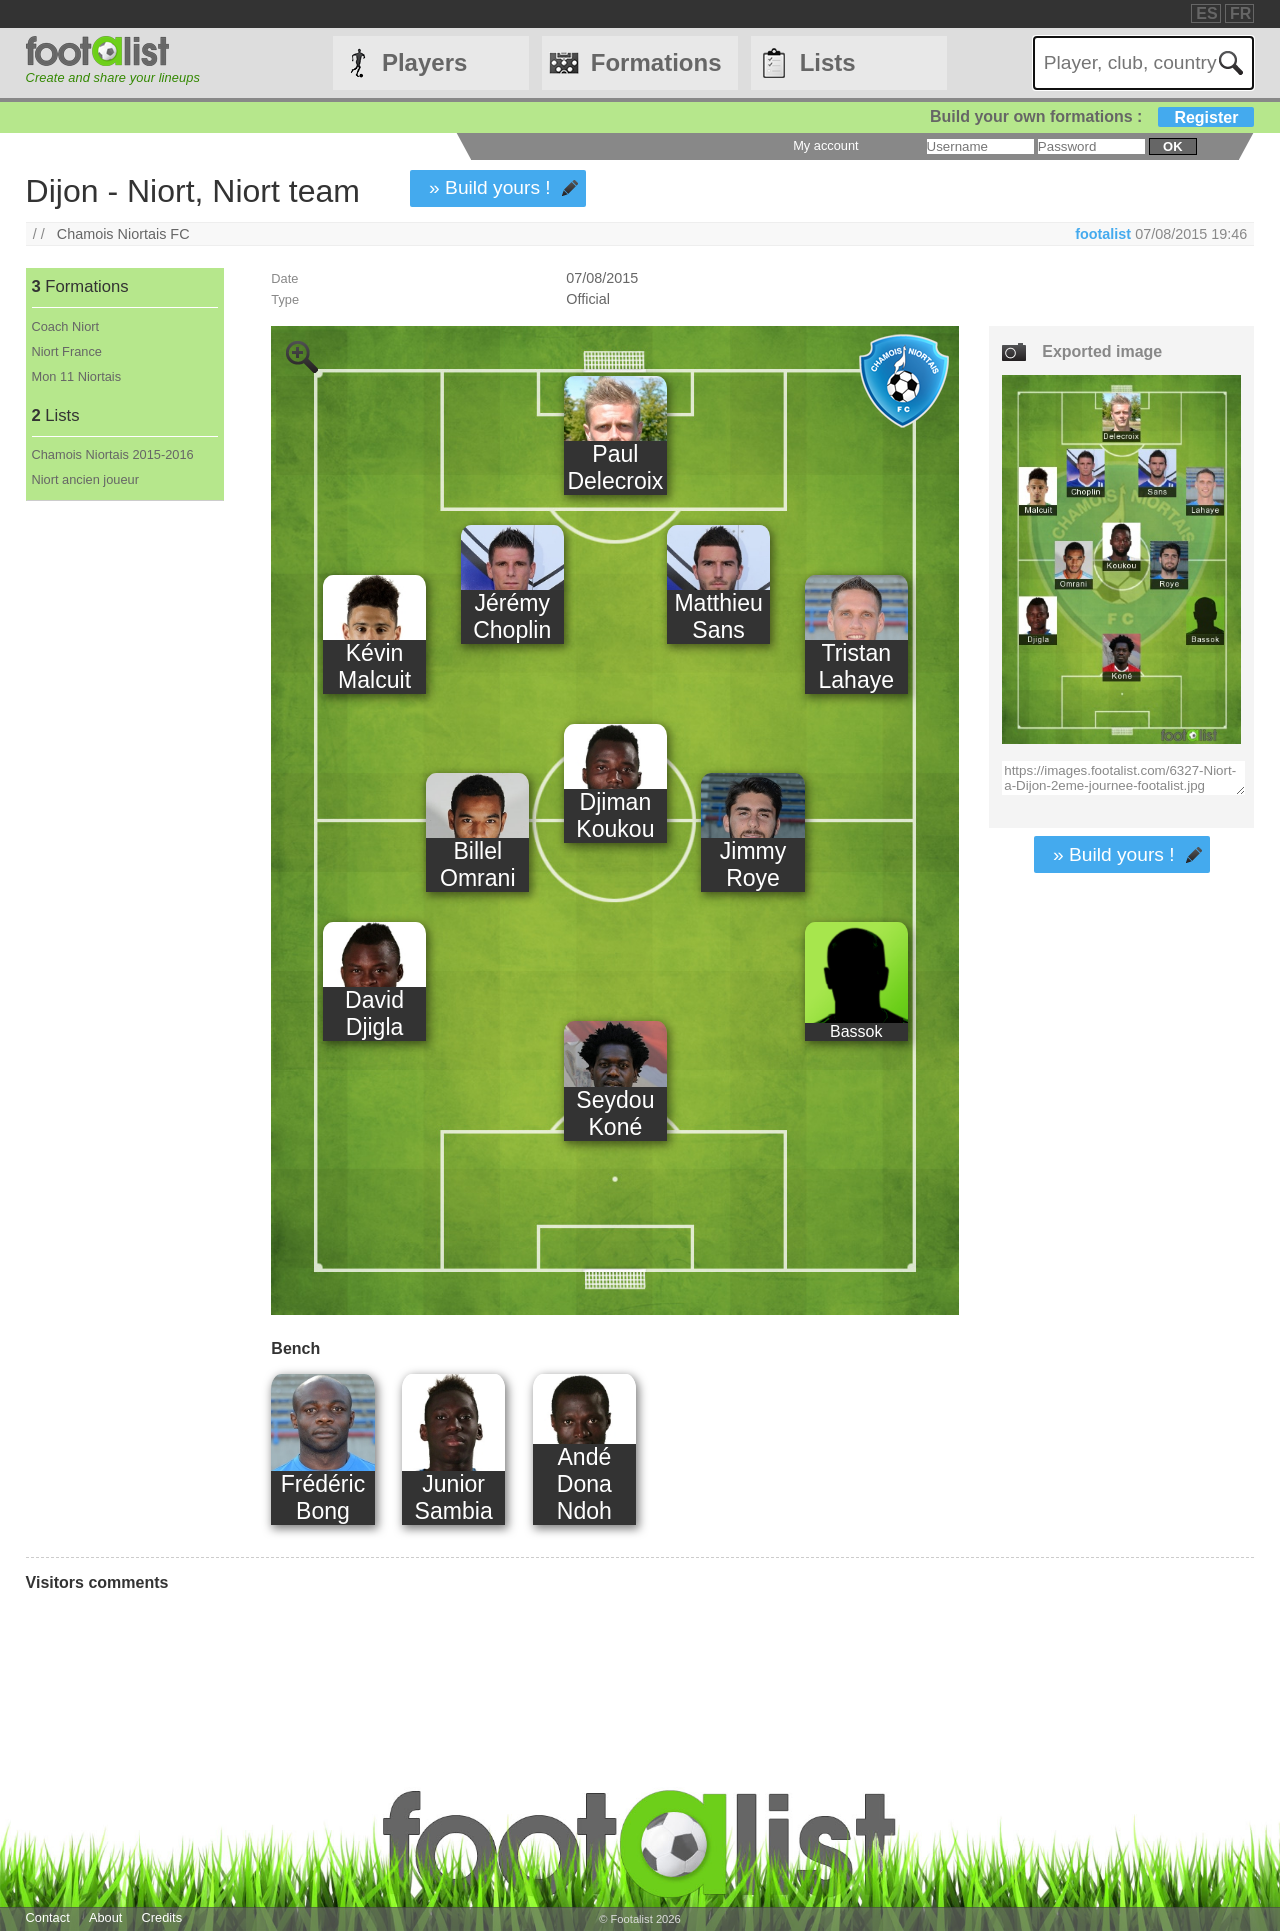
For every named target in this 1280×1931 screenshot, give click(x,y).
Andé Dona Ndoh (584, 1484)
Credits (162, 1917)
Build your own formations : (1092, 116)
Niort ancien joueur (85, 479)
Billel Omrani (478, 864)
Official (588, 299)
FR (1240, 13)
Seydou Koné (615, 1113)
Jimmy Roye (753, 864)
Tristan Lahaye (856, 666)
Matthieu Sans (718, 616)
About (105, 1917)
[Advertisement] (124, 833)
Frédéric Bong (323, 1497)
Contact (48, 1917)
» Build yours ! (490, 187)
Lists (828, 62)
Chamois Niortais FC (123, 234)
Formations (656, 62)
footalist (1103, 234)
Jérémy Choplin (512, 616)
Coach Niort (66, 326)
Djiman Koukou (615, 815)
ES (1206, 13)
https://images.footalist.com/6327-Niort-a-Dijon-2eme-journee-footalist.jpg (1123, 778)
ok (1172, 146)
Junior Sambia (454, 1497)
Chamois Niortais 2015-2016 (113, 454)
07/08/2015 (602, 278)
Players (424, 62)
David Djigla (374, 1013)
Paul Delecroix (615, 467)
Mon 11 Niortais (77, 376)
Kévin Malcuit (374, 666)
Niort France (67, 351)
